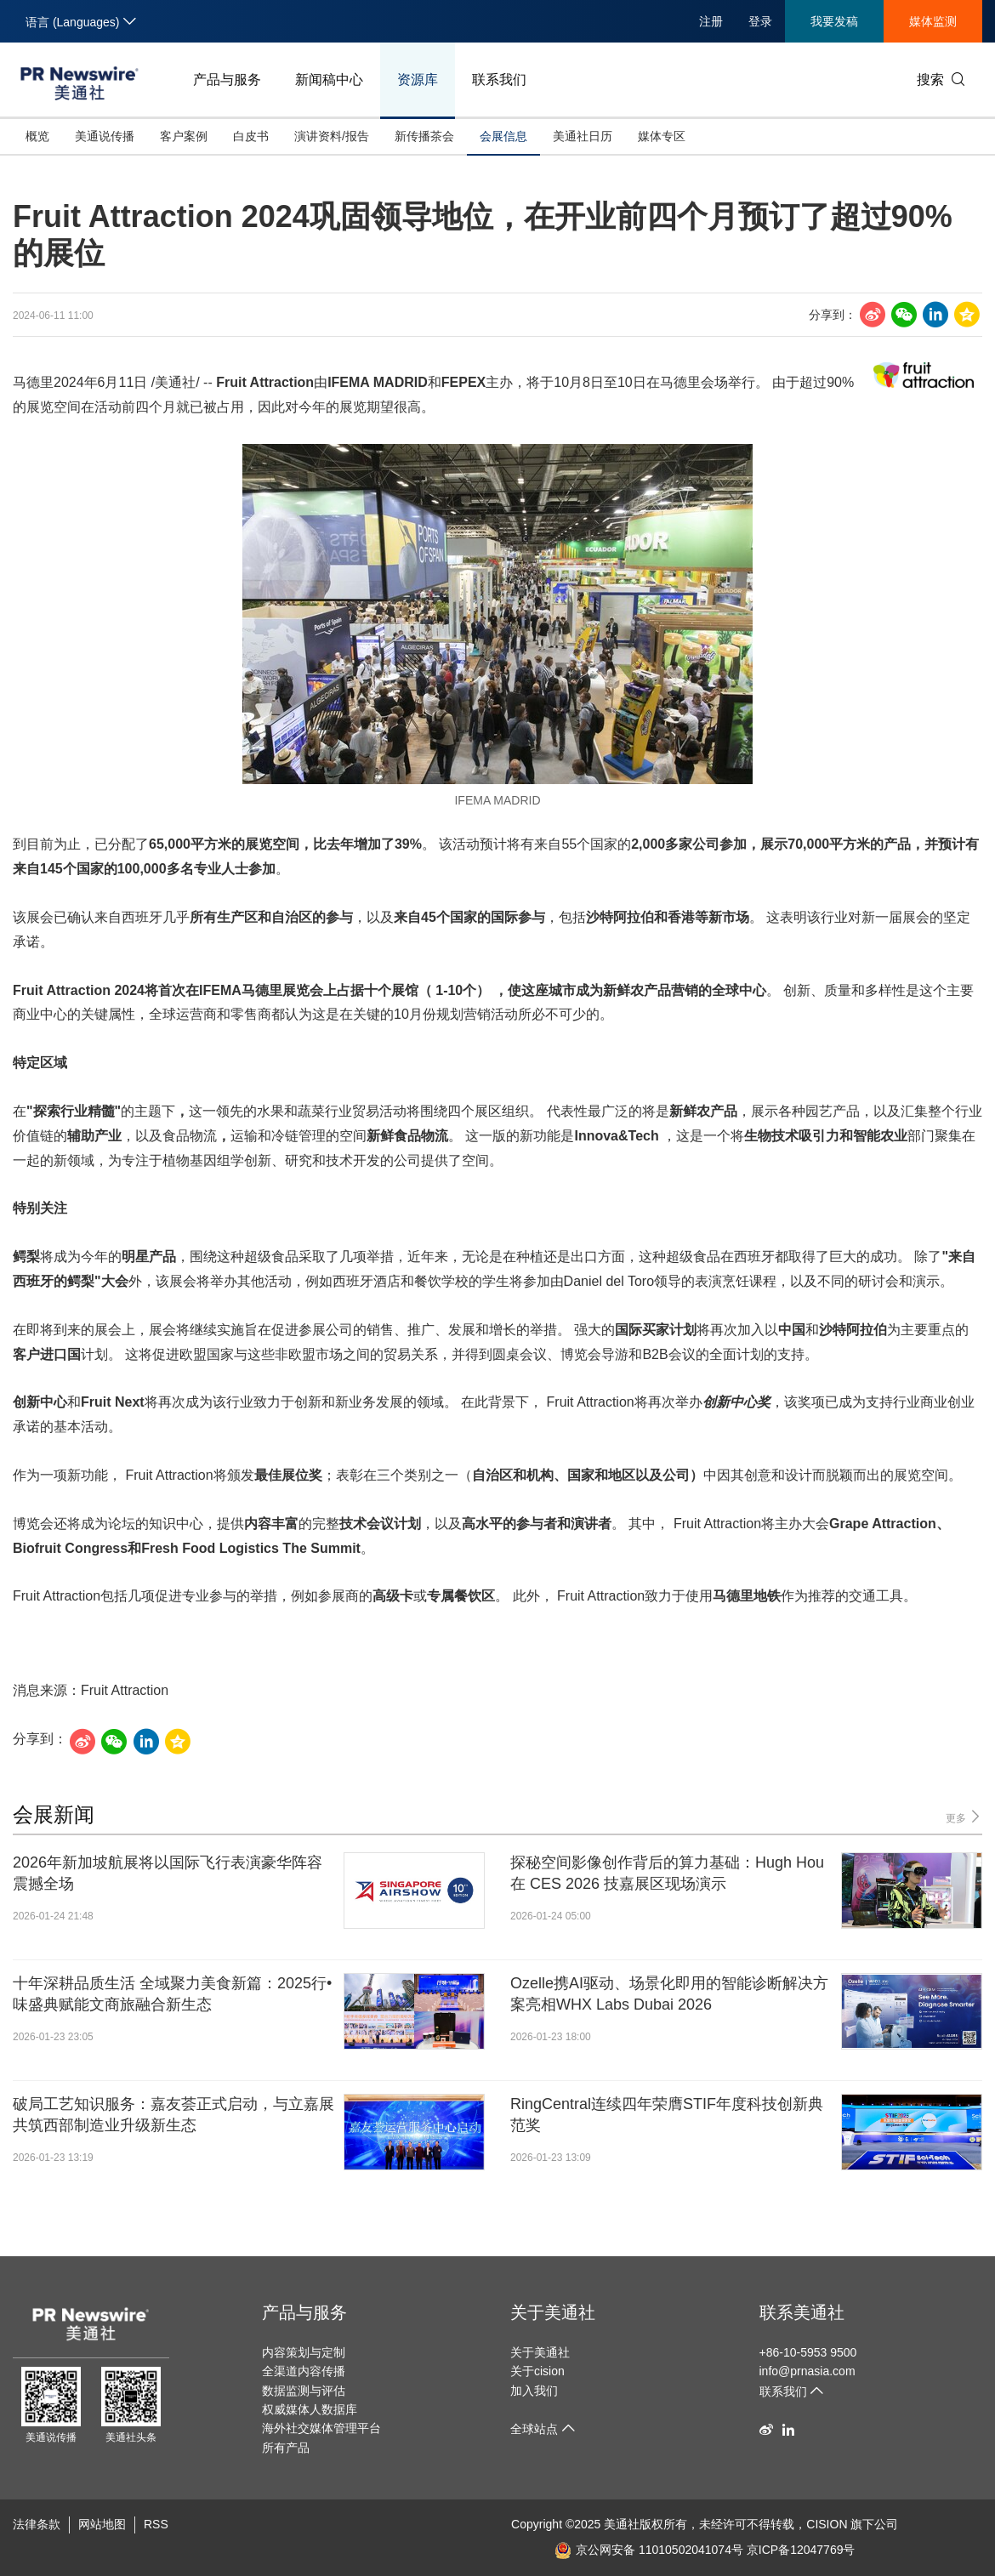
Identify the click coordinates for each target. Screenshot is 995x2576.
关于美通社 (552, 2312)
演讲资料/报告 (331, 136)
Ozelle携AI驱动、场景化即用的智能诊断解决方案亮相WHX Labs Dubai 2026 (669, 1994)
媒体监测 (933, 21)
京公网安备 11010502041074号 (648, 2549)
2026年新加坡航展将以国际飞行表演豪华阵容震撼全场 (167, 1873)
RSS (156, 2524)
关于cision (537, 2371)
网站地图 (102, 2524)
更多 (964, 1817)
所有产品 (286, 2447)
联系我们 (499, 79)
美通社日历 (582, 136)
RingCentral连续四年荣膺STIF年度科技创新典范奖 (666, 2114)
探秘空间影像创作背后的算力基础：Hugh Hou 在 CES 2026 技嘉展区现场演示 (667, 1873)
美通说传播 (104, 136)
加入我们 (534, 2390)
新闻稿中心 (329, 79)
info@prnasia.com (807, 2371)
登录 (760, 21)
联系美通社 (801, 2312)
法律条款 (36, 2524)
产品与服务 (227, 79)
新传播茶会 (424, 136)
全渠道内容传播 (303, 2371)
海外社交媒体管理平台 (321, 2428)
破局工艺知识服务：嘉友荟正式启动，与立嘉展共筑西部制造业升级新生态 (173, 2114)
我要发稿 (834, 21)
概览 (37, 136)
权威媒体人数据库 (309, 2409)
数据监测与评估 (303, 2390)
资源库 (417, 79)
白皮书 (251, 136)
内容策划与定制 (303, 2352)
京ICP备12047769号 (801, 2549)
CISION (826, 2524)
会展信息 (503, 136)
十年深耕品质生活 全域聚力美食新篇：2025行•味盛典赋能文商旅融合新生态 (172, 1994)
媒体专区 (661, 136)
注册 (711, 21)
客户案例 (184, 136)
